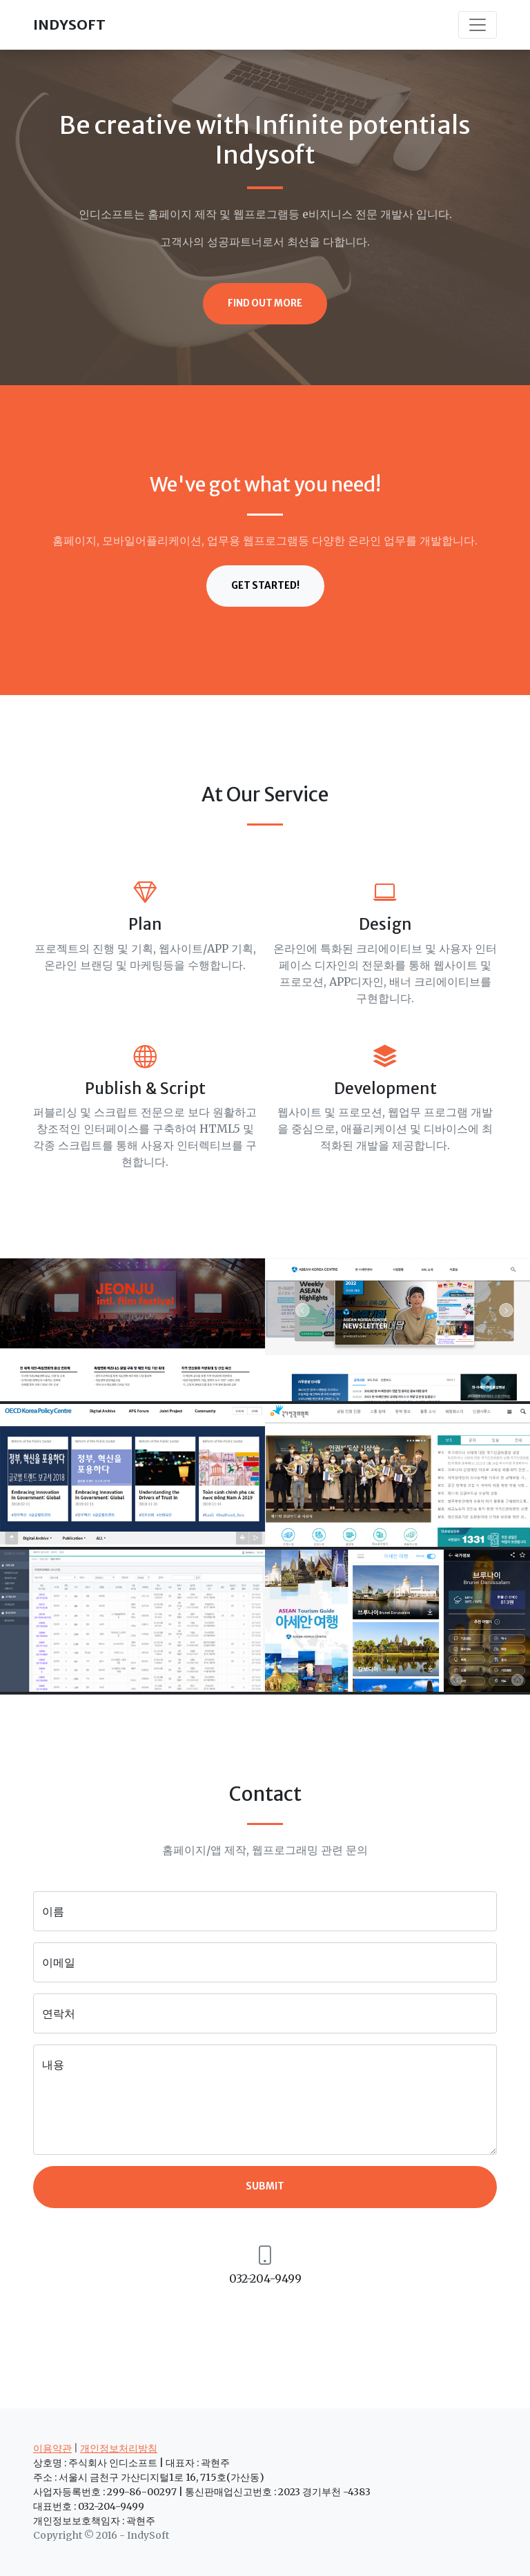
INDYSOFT (69, 24)
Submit (265, 2186)
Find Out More (265, 303)
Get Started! (265, 586)
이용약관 (52, 2448)
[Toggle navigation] (477, 25)
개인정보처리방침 (118, 2448)
